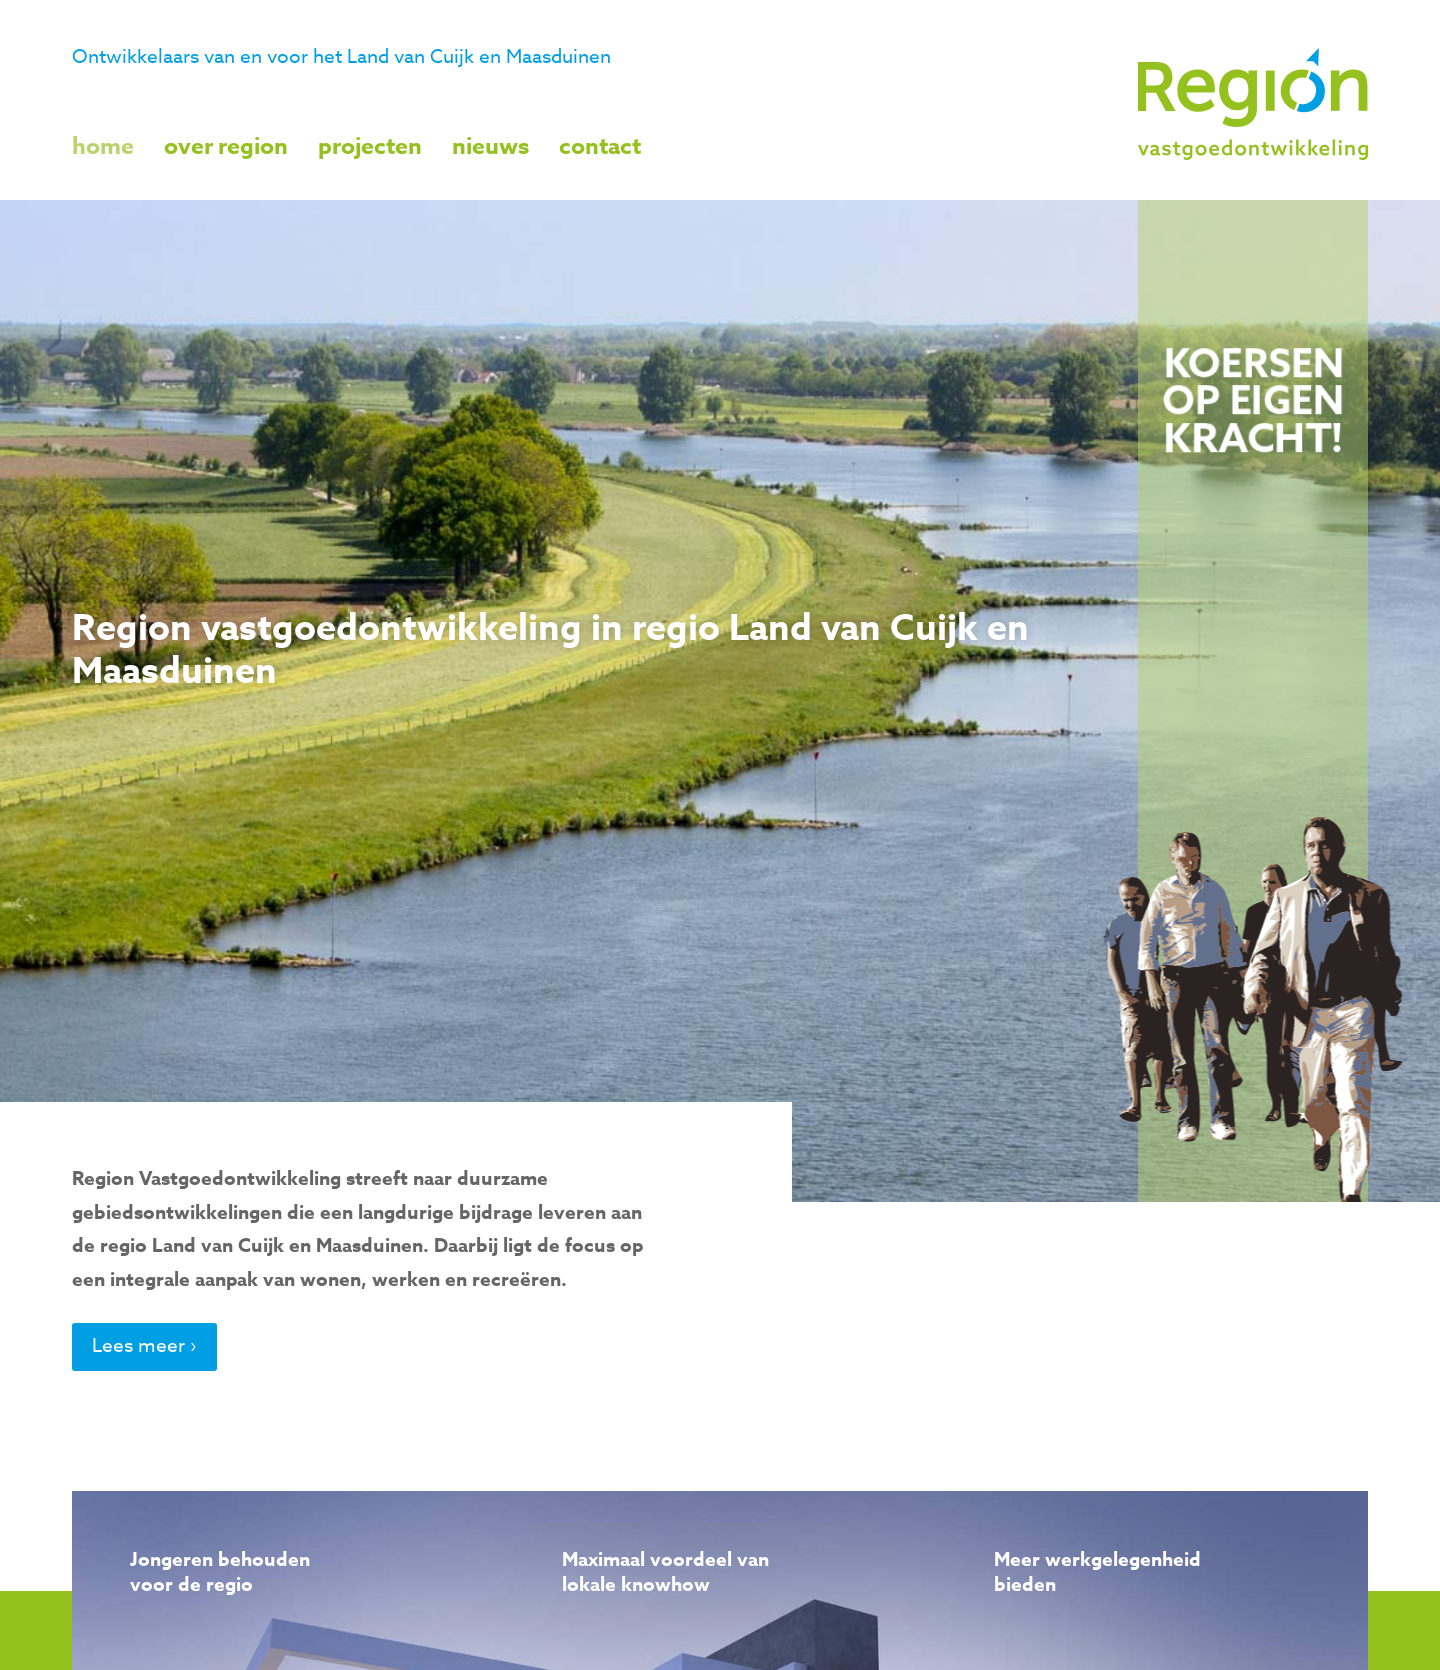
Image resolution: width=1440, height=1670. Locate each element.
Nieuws (490, 146)
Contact (600, 146)
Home (103, 146)
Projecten (370, 146)
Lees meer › (144, 1345)
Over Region (226, 146)
